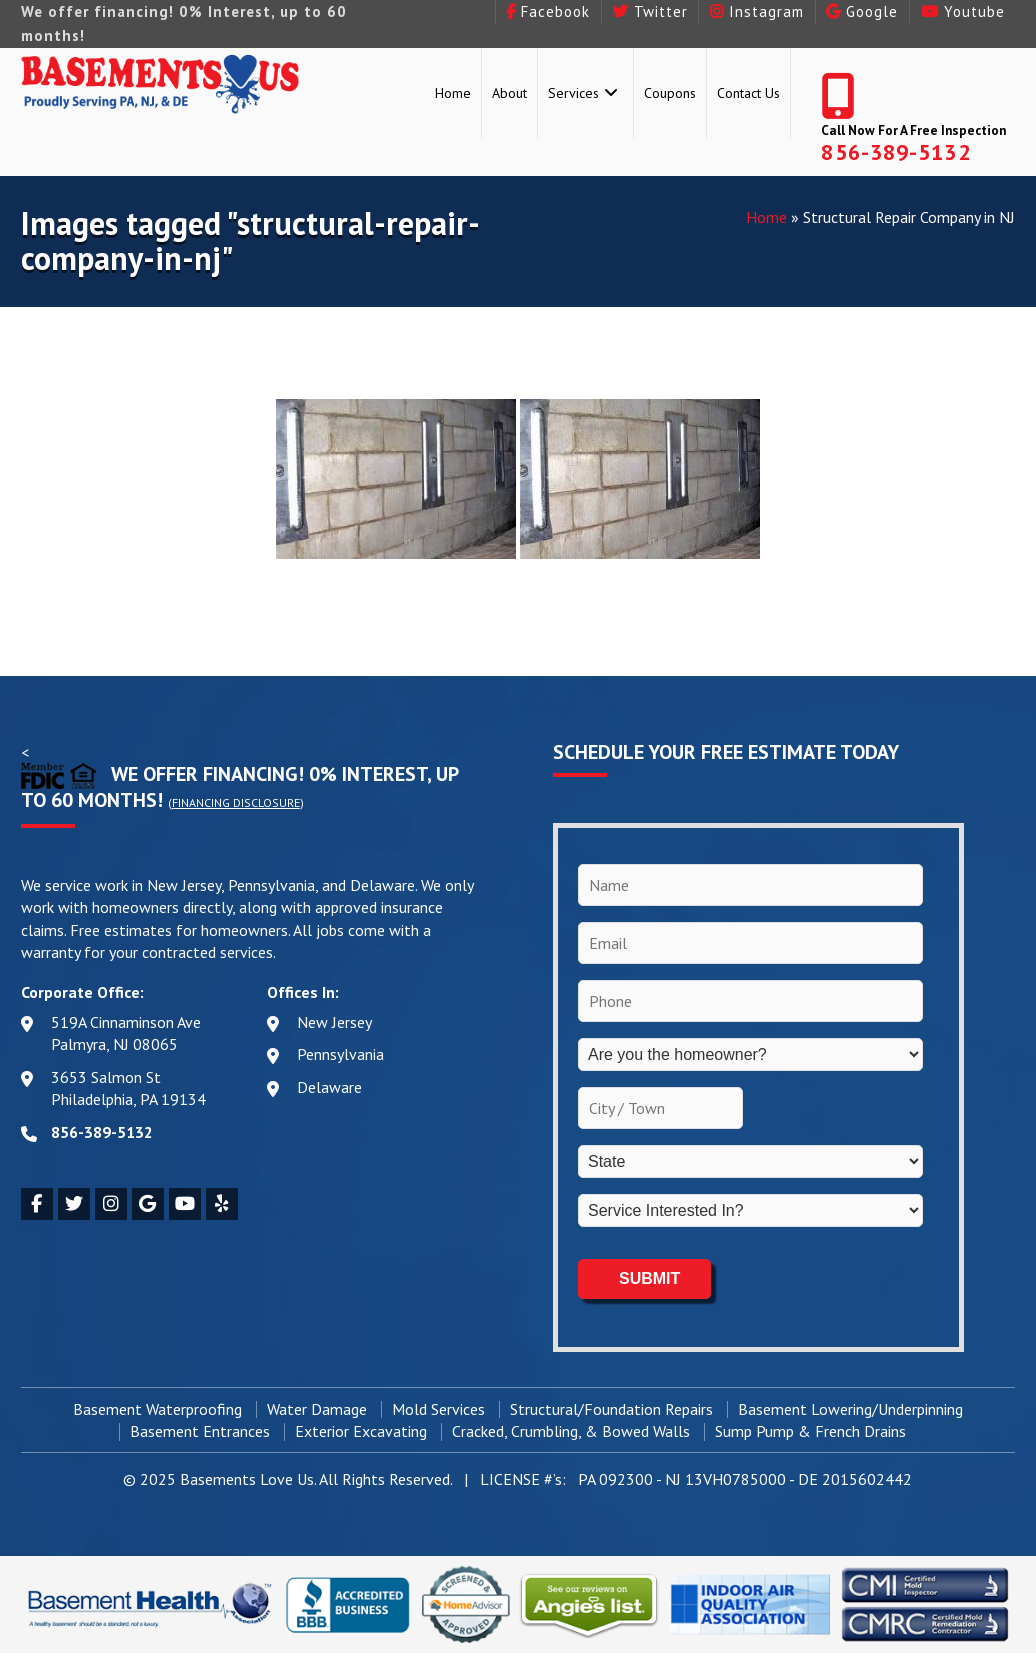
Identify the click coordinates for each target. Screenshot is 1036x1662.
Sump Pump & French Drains (810, 1430)
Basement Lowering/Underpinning (850, 1408)
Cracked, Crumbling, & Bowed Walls (571, 1430)
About (509, 93)
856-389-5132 (895, 152)
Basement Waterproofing (157, 1408)
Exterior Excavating (361, 1430)
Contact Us (748, 93)
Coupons (670, 93)
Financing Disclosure (236, 802)
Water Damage (317, 1408)
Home (453, 93)
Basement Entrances (200, 1430)
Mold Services (438, 1408)
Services (573, 93)
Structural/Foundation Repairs (611, 1408)
